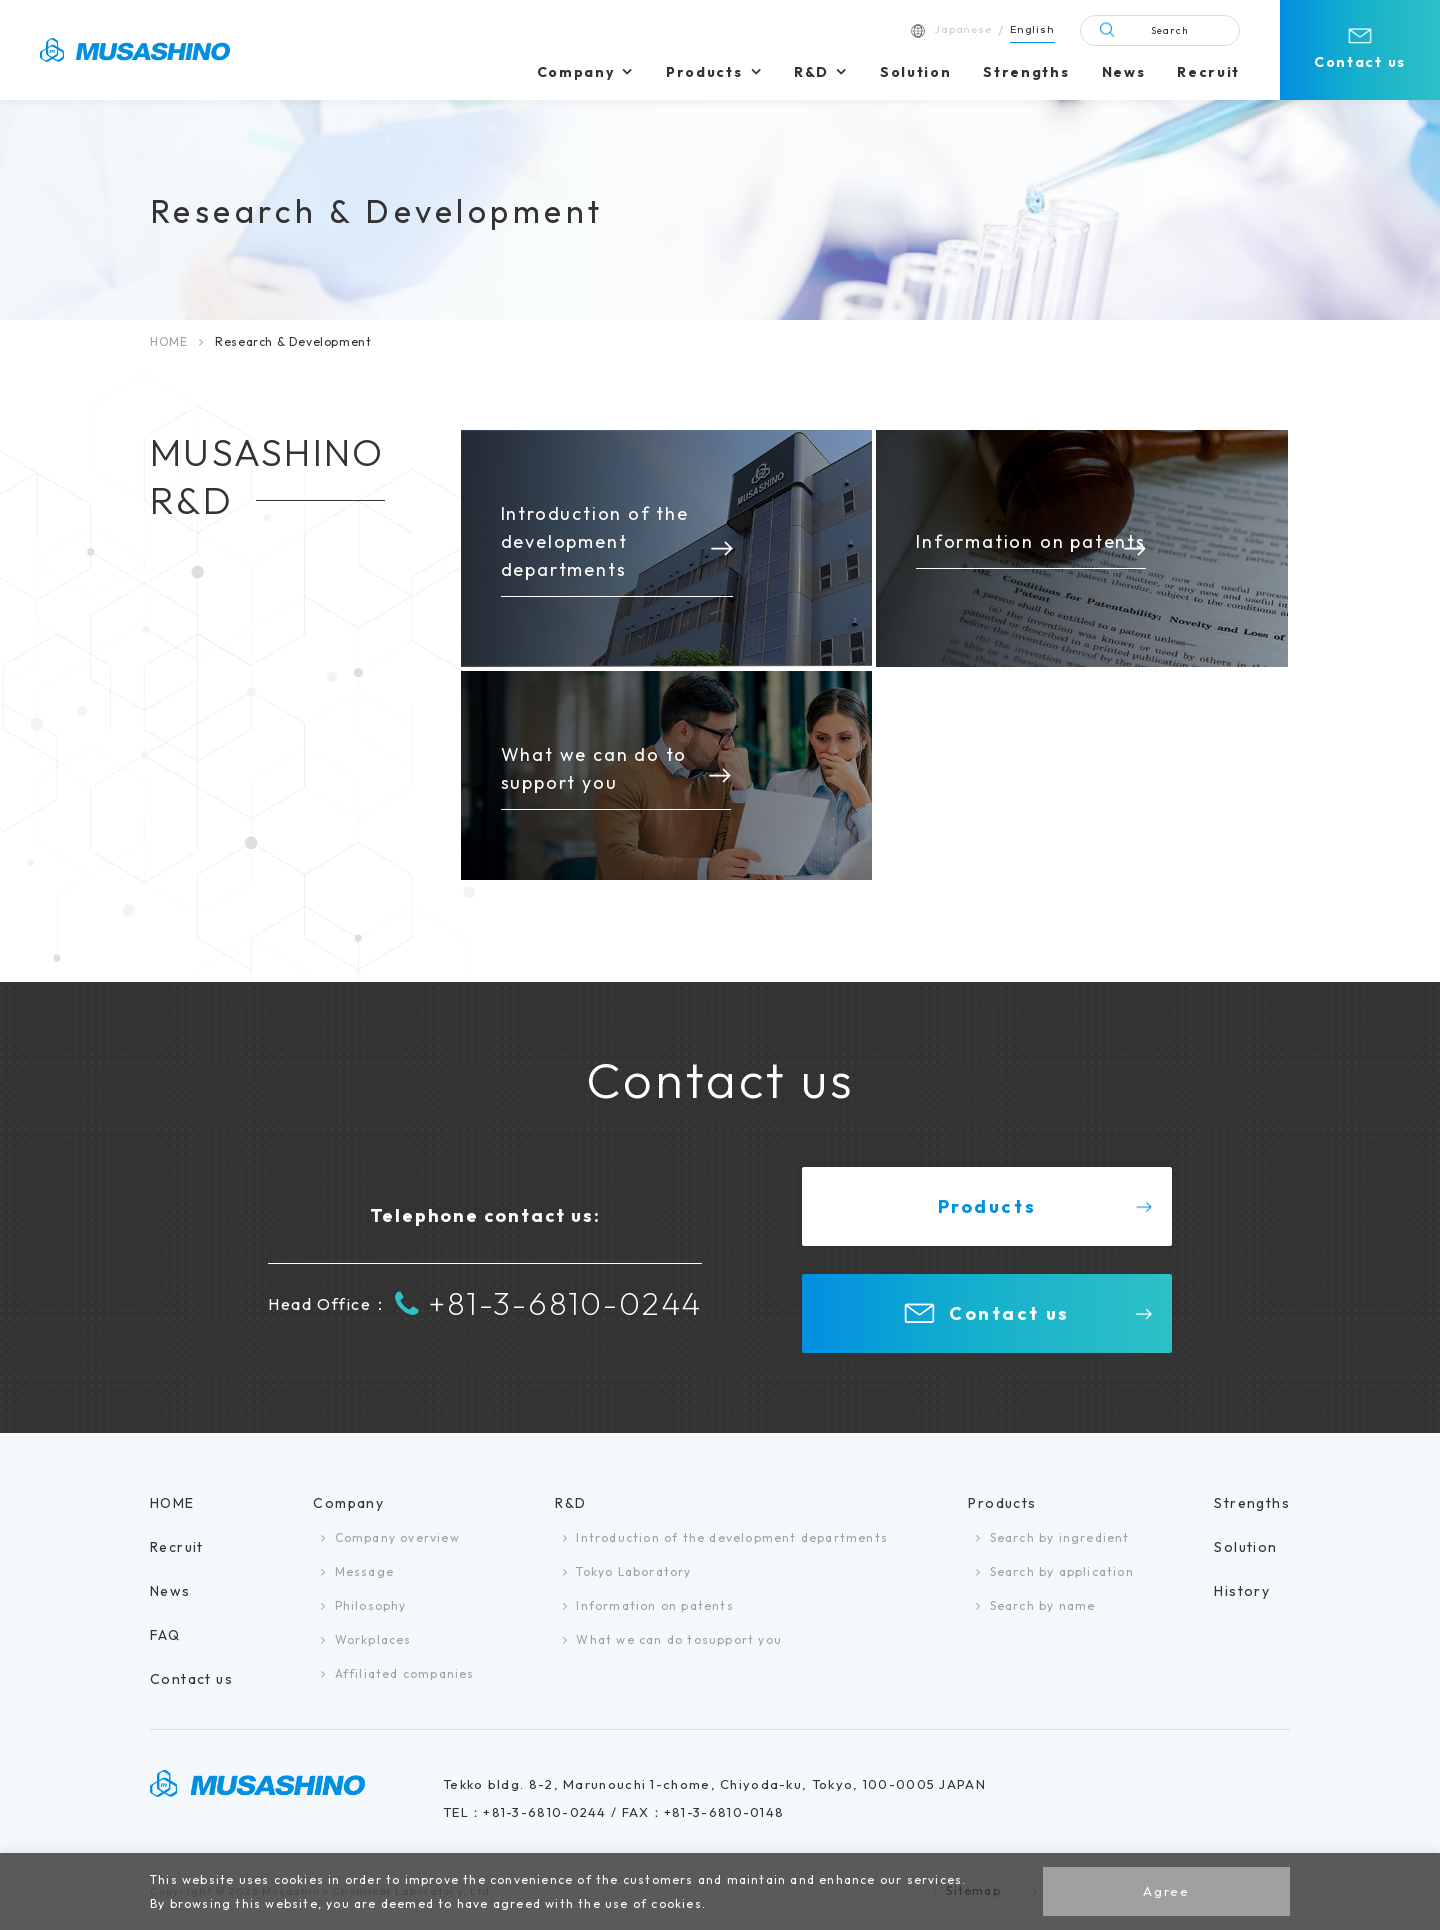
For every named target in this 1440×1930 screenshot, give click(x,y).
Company (576, 72)
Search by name (1043, 1605)
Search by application (1062, 1571)
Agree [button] (1166, 1891)
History (1242, 1591)
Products (704, 72)
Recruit (1208, 72)
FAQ (165, 1635)
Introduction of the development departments (732, 1537)
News (1124, 72)
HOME (168, 341)
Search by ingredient (1060, 1537)
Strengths (1026, 72)
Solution (915, 72)
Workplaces (373, 1639)
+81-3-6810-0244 (548, 1304)
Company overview (397, 1537)
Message (364, 1571)
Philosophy (371, 1605)
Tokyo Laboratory (633, 1571)
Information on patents (654, 1605)
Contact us (1360, 62)
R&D (811, 72)
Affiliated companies (405, 1673)
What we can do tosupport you (679, 1639)
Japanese (963, 29)
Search (1170, 30)
